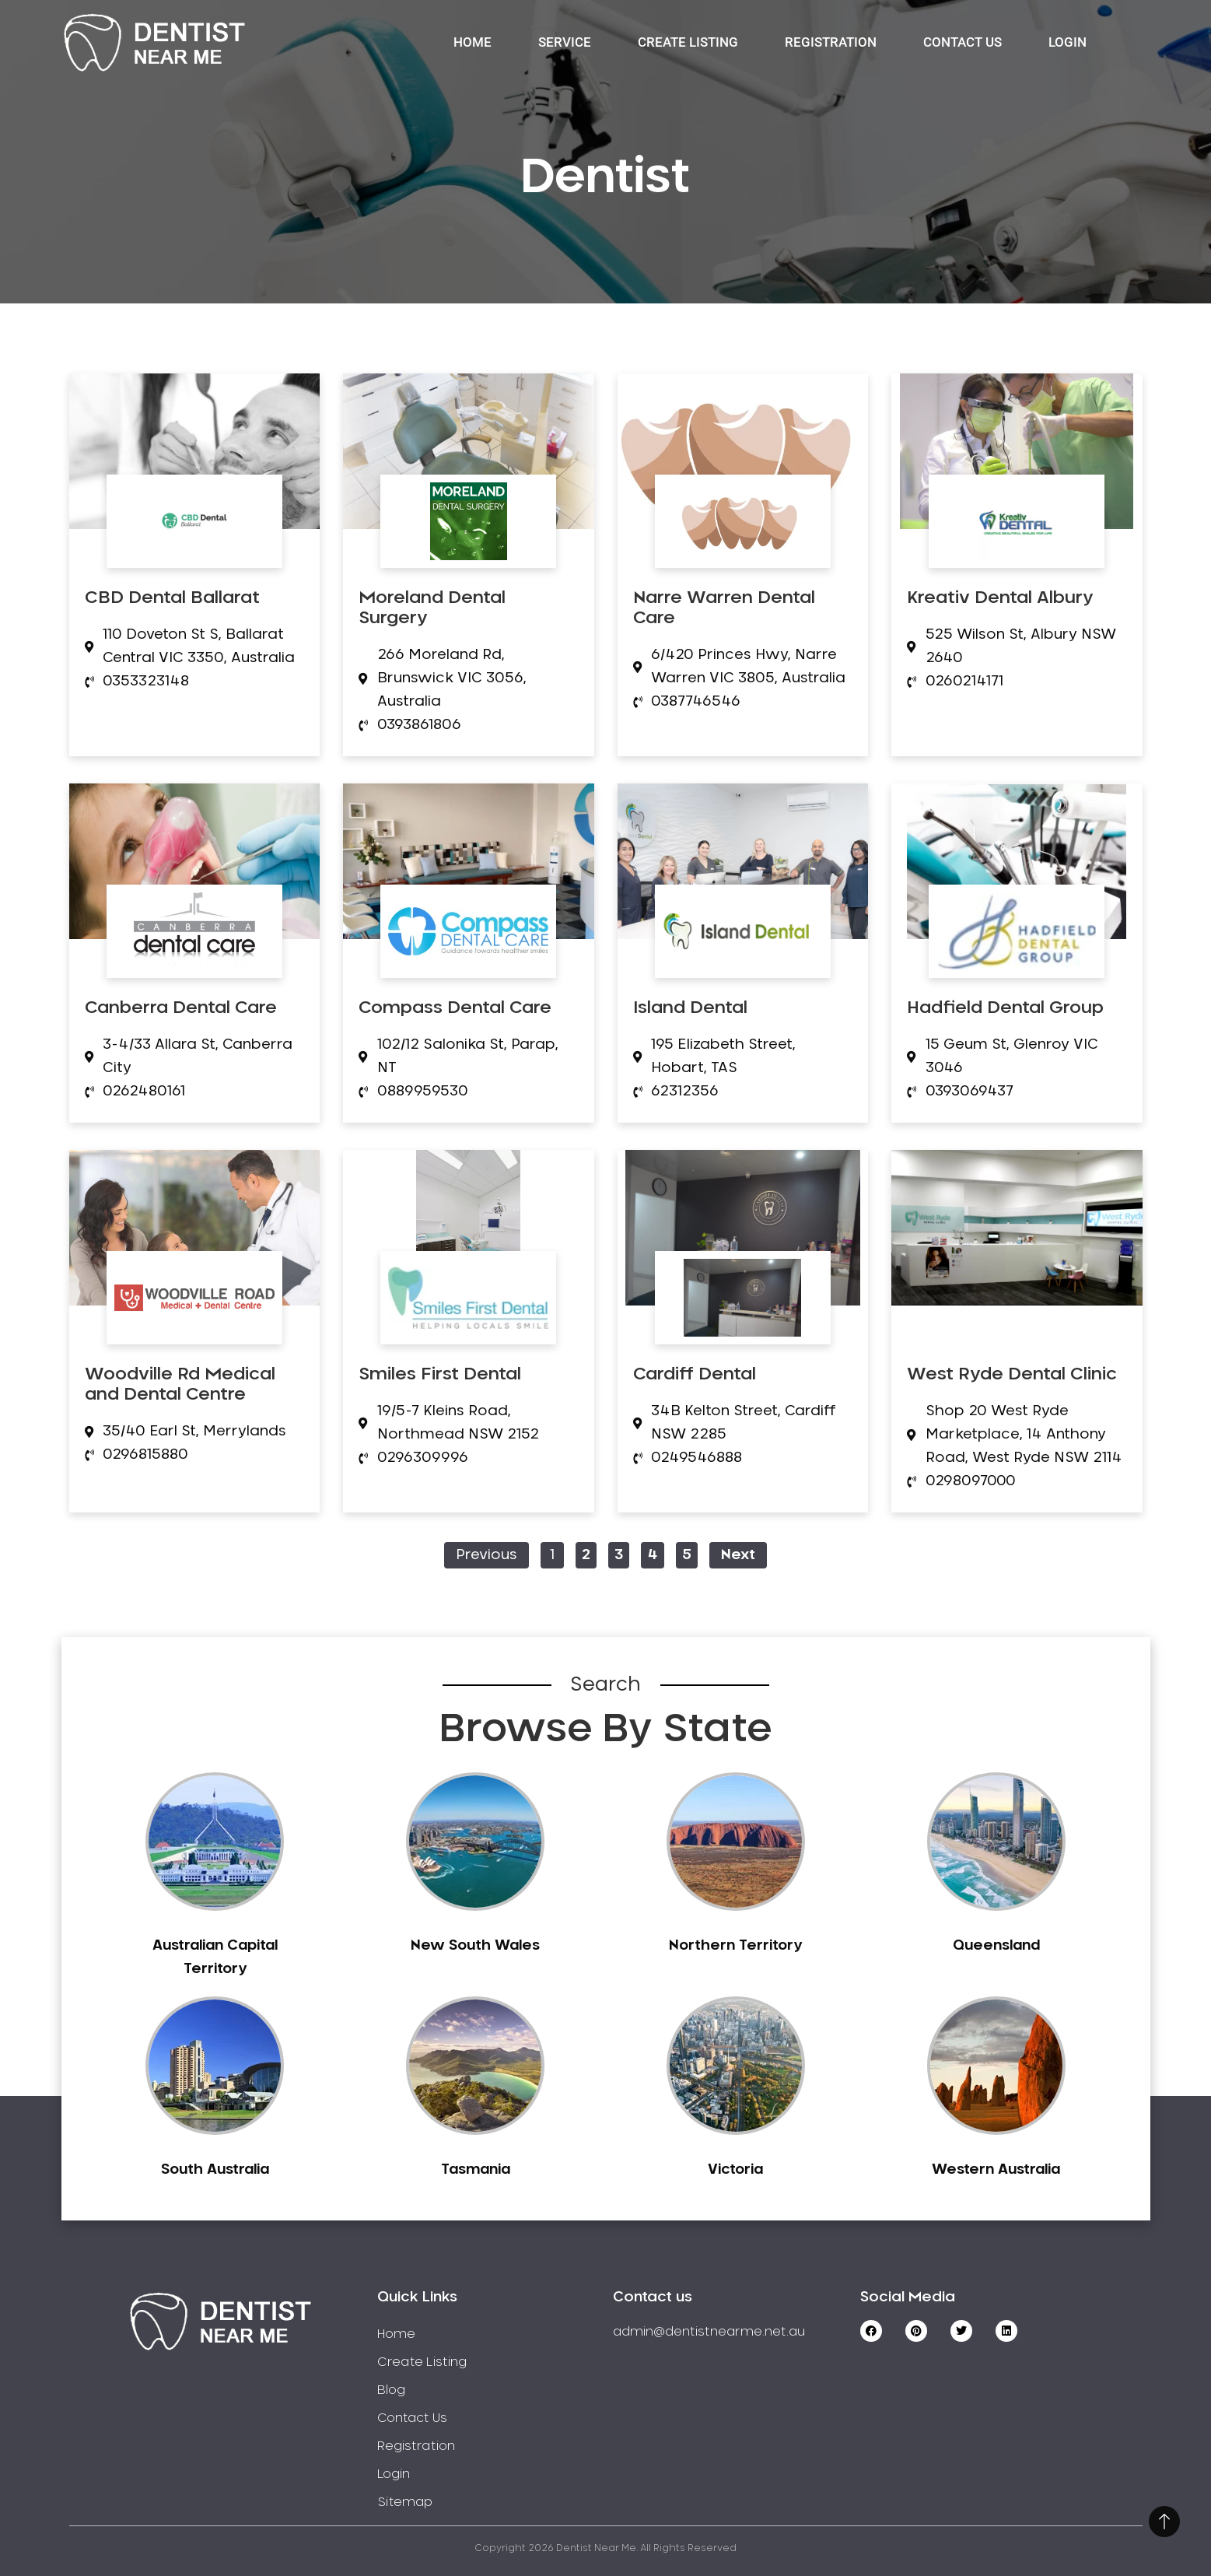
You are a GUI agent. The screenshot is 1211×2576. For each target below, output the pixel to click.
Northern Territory (735, 1946)
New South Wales (475, 1946)
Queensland (996, 1946)
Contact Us (962, 42)
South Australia (215, 2170)
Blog (391, 2390)
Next (738, 1555)
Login (1067, 42)
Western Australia (996, 2170)
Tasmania (475, 2170)
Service (564, 42)
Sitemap (404, 2502)
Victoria (735, 2170)
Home (472, 42)
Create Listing (688, 42)
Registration (831, 42)
